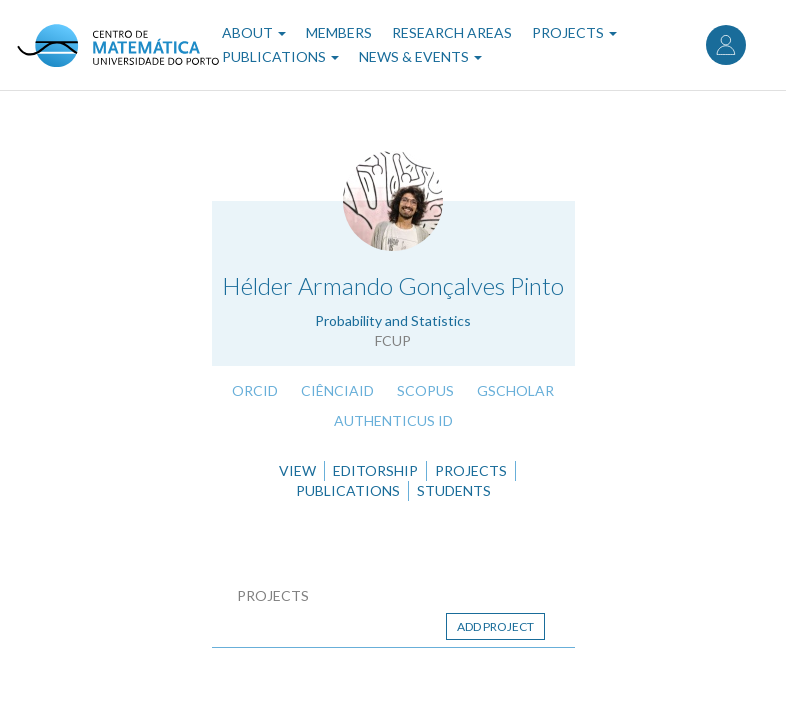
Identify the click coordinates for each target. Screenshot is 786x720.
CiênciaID (337, 390)
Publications (280, 56)
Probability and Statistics (393, 320)
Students (454, 490)
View (297, 470)
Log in (726, 45)
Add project (495, 626)
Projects (574, 32)
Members (339, 32)
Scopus (425, 390)
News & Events (420, 56)
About (254, 32)
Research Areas (452, 32)
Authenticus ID (393, 420)
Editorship (375, 470)
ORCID (255, 390)
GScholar (515, 390)
